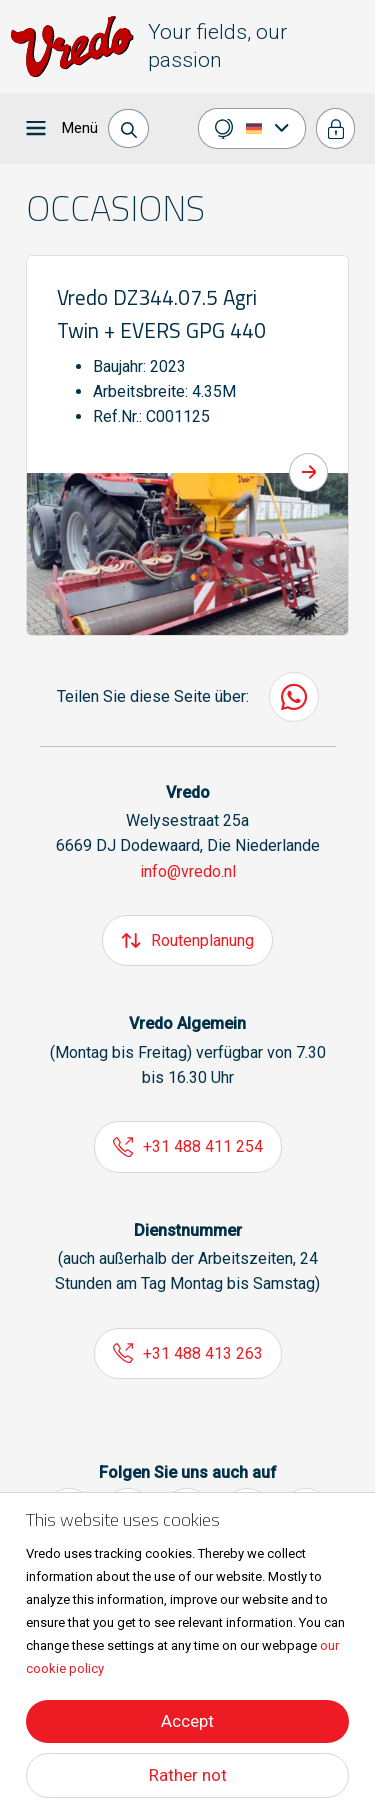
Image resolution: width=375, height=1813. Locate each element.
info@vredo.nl (188, 871)
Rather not (188, 1775)
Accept (187, 1721)
